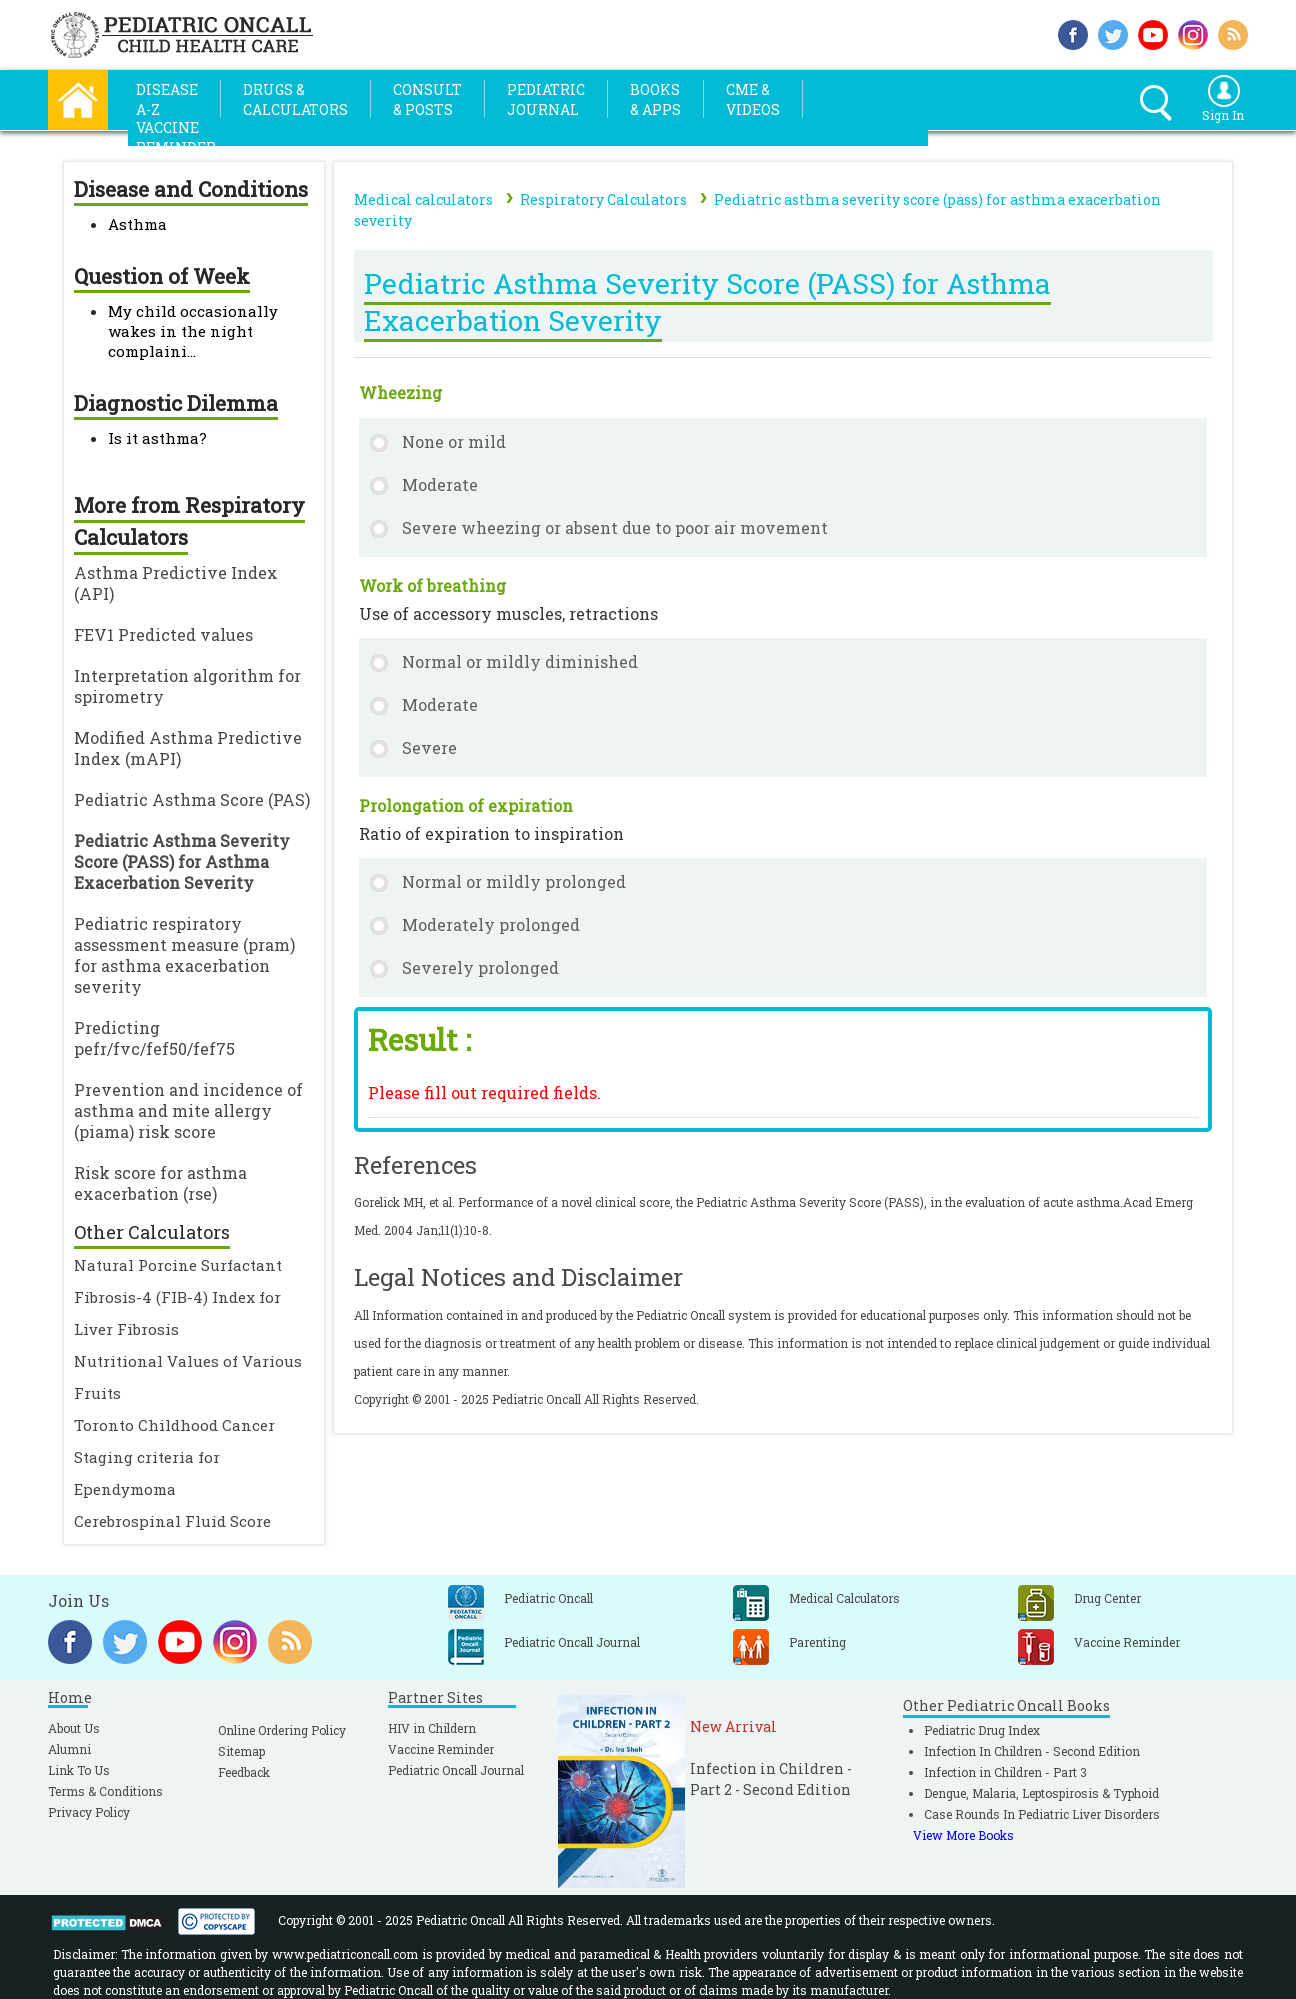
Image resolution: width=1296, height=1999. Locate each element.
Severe (429, 747)
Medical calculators (423, 199)
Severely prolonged (480, 967)
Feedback (244, 1772)
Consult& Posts (427, 99)
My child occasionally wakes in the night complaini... (193, 331)
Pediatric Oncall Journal (456, 1770)
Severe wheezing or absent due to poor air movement (615, 527)
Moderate (440, 484)
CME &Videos (753, 99)
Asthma (137, 224)
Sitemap (241, 1751)
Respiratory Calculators (603, 199)
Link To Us (79, 1770)
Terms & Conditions (105, 1791)
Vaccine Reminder (441, 1749)
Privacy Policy (89, 1812)
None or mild (454, 441)
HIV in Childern (432, 1728)
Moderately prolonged (491, 924)
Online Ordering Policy (282, 1730)
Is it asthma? (157, 438)
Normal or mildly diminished (520, 661)
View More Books (963, 1835)
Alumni (69, 1749)
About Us (74, 1728)
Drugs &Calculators (295, 99)
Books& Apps (655, 99)
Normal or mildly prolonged (514, 881)
